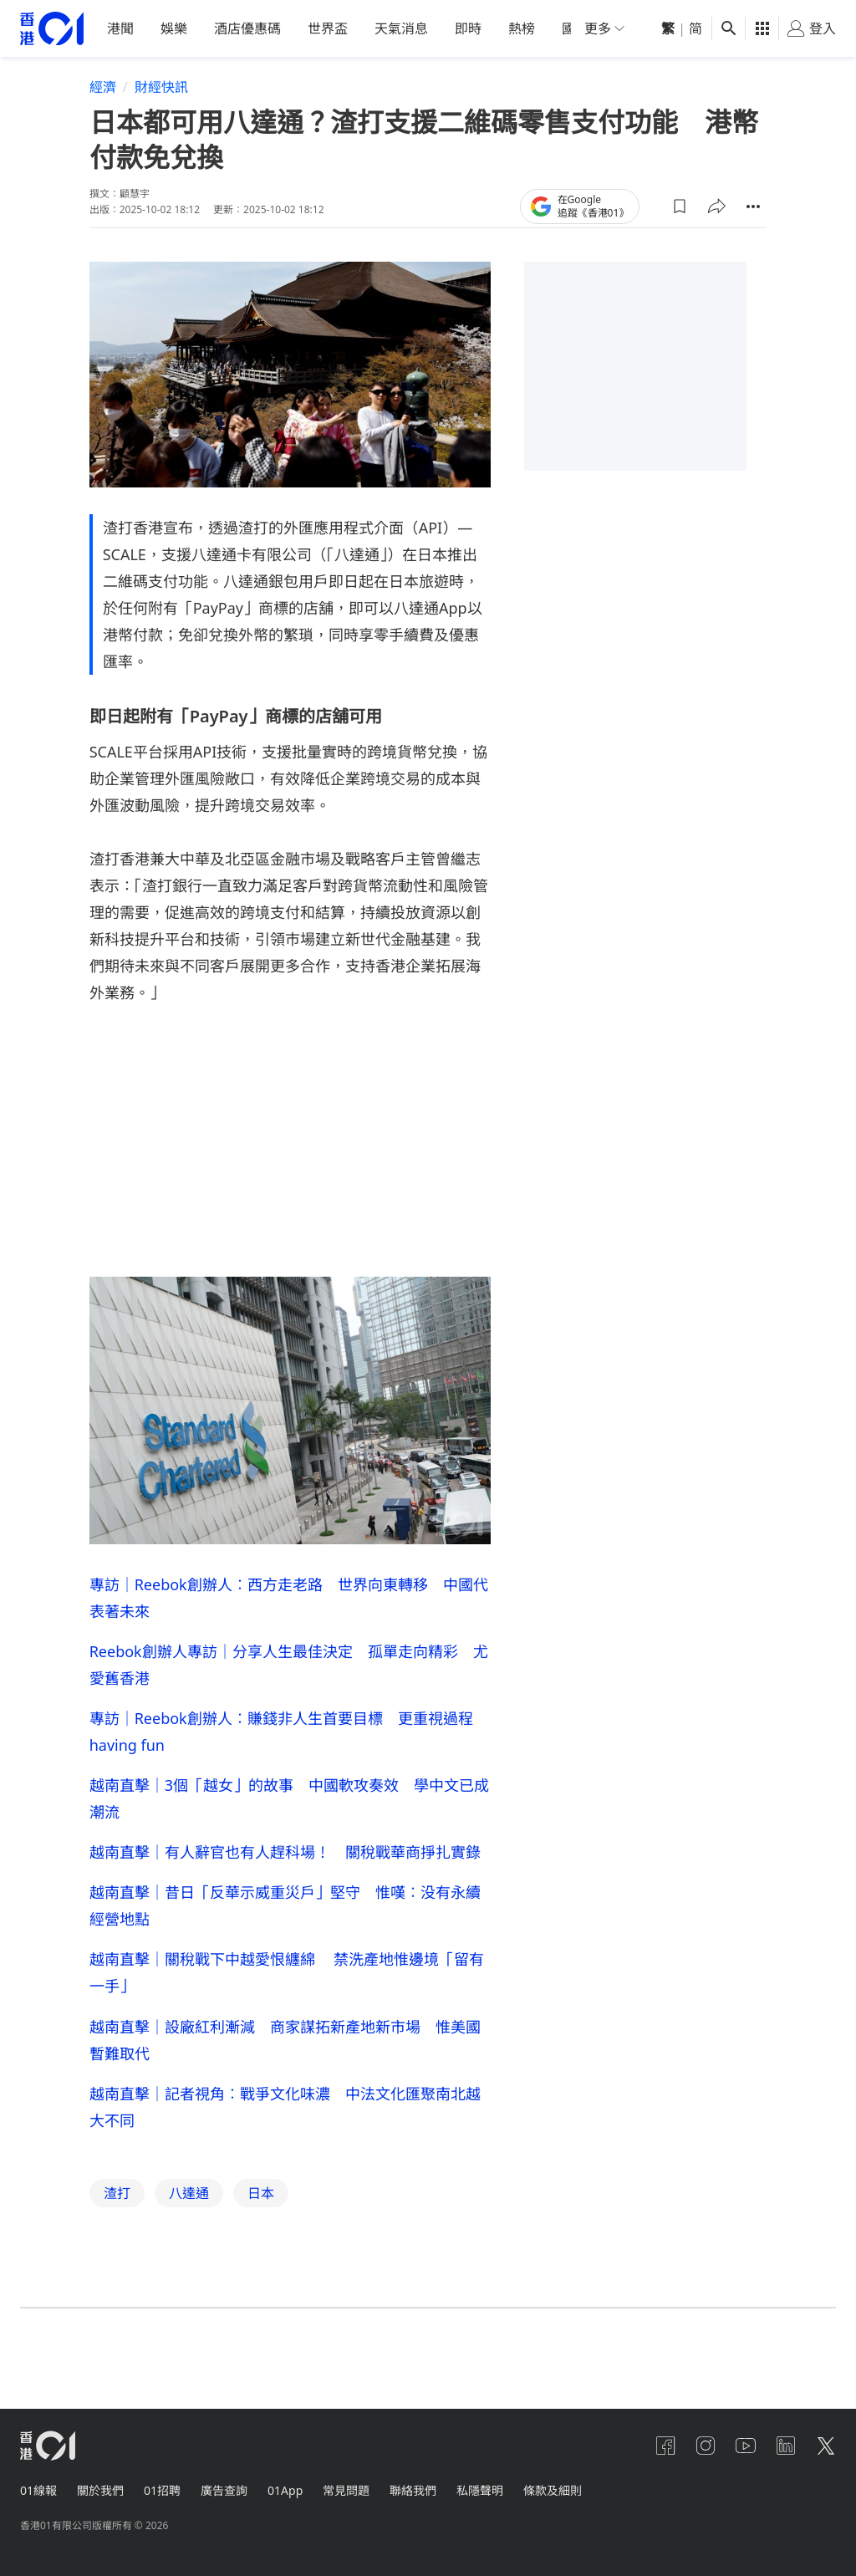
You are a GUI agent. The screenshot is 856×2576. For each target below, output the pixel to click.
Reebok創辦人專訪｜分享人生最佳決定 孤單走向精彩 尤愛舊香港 (288, 1681)
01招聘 (162, 2490)
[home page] (52, 45)
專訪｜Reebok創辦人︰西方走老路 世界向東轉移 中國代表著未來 (288, 1614)
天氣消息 (401, 46)
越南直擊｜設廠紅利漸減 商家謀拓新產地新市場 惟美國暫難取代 (285, 2056)
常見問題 (346, 2490)
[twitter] (826, 2446)
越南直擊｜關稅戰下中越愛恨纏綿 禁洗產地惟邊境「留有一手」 (287, 1989)
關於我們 (100, 2490)
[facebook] (665, 2446)
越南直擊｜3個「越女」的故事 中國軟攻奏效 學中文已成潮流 (289, 1815)
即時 (468, 46)
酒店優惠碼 (247, 46)
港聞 (120, 46)
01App (285, 2490)
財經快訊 (161, 104)
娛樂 (173, 46)
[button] (679, 223)
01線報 (38, 2490)
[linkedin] (786, 2446)
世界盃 (328, 46)
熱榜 (521, 46)
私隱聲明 (479, 2490)
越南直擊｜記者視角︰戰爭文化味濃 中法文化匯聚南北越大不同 (285, 2122)
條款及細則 (552, 2490)
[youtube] (746, 2446)
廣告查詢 (224, 2490)
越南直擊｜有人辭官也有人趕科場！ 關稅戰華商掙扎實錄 (285, 1869)
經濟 (102, 104)
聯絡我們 (413, 2490)
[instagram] (706, 2446)
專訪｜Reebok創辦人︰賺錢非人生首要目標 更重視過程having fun (281, 1748)
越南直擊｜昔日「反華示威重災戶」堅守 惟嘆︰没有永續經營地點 (285, 1922)
